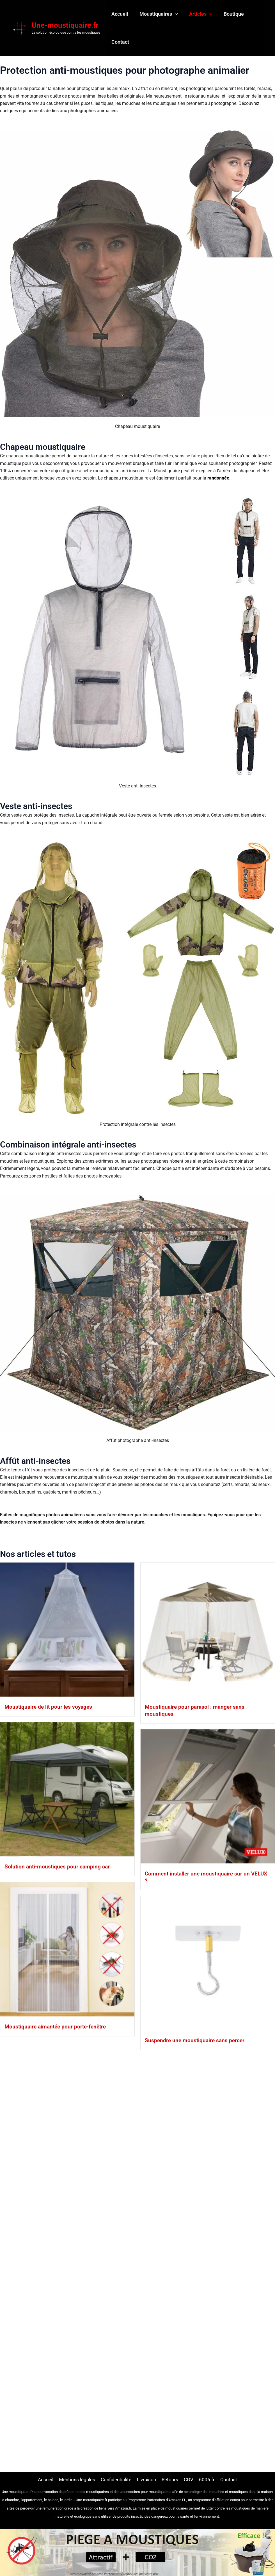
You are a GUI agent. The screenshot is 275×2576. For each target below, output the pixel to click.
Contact (120, 43)
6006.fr (210, 2479)
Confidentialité (116, 2479)
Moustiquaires (157, 15)
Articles (198, 15)
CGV (191, 2479)
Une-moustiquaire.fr (65, 26)
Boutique (230, 14)
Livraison (148, 2479)
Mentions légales (75, 2479)
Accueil (119, 14)
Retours (172, 2479)
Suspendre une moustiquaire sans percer (73, 2365)
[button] (173, 15)
